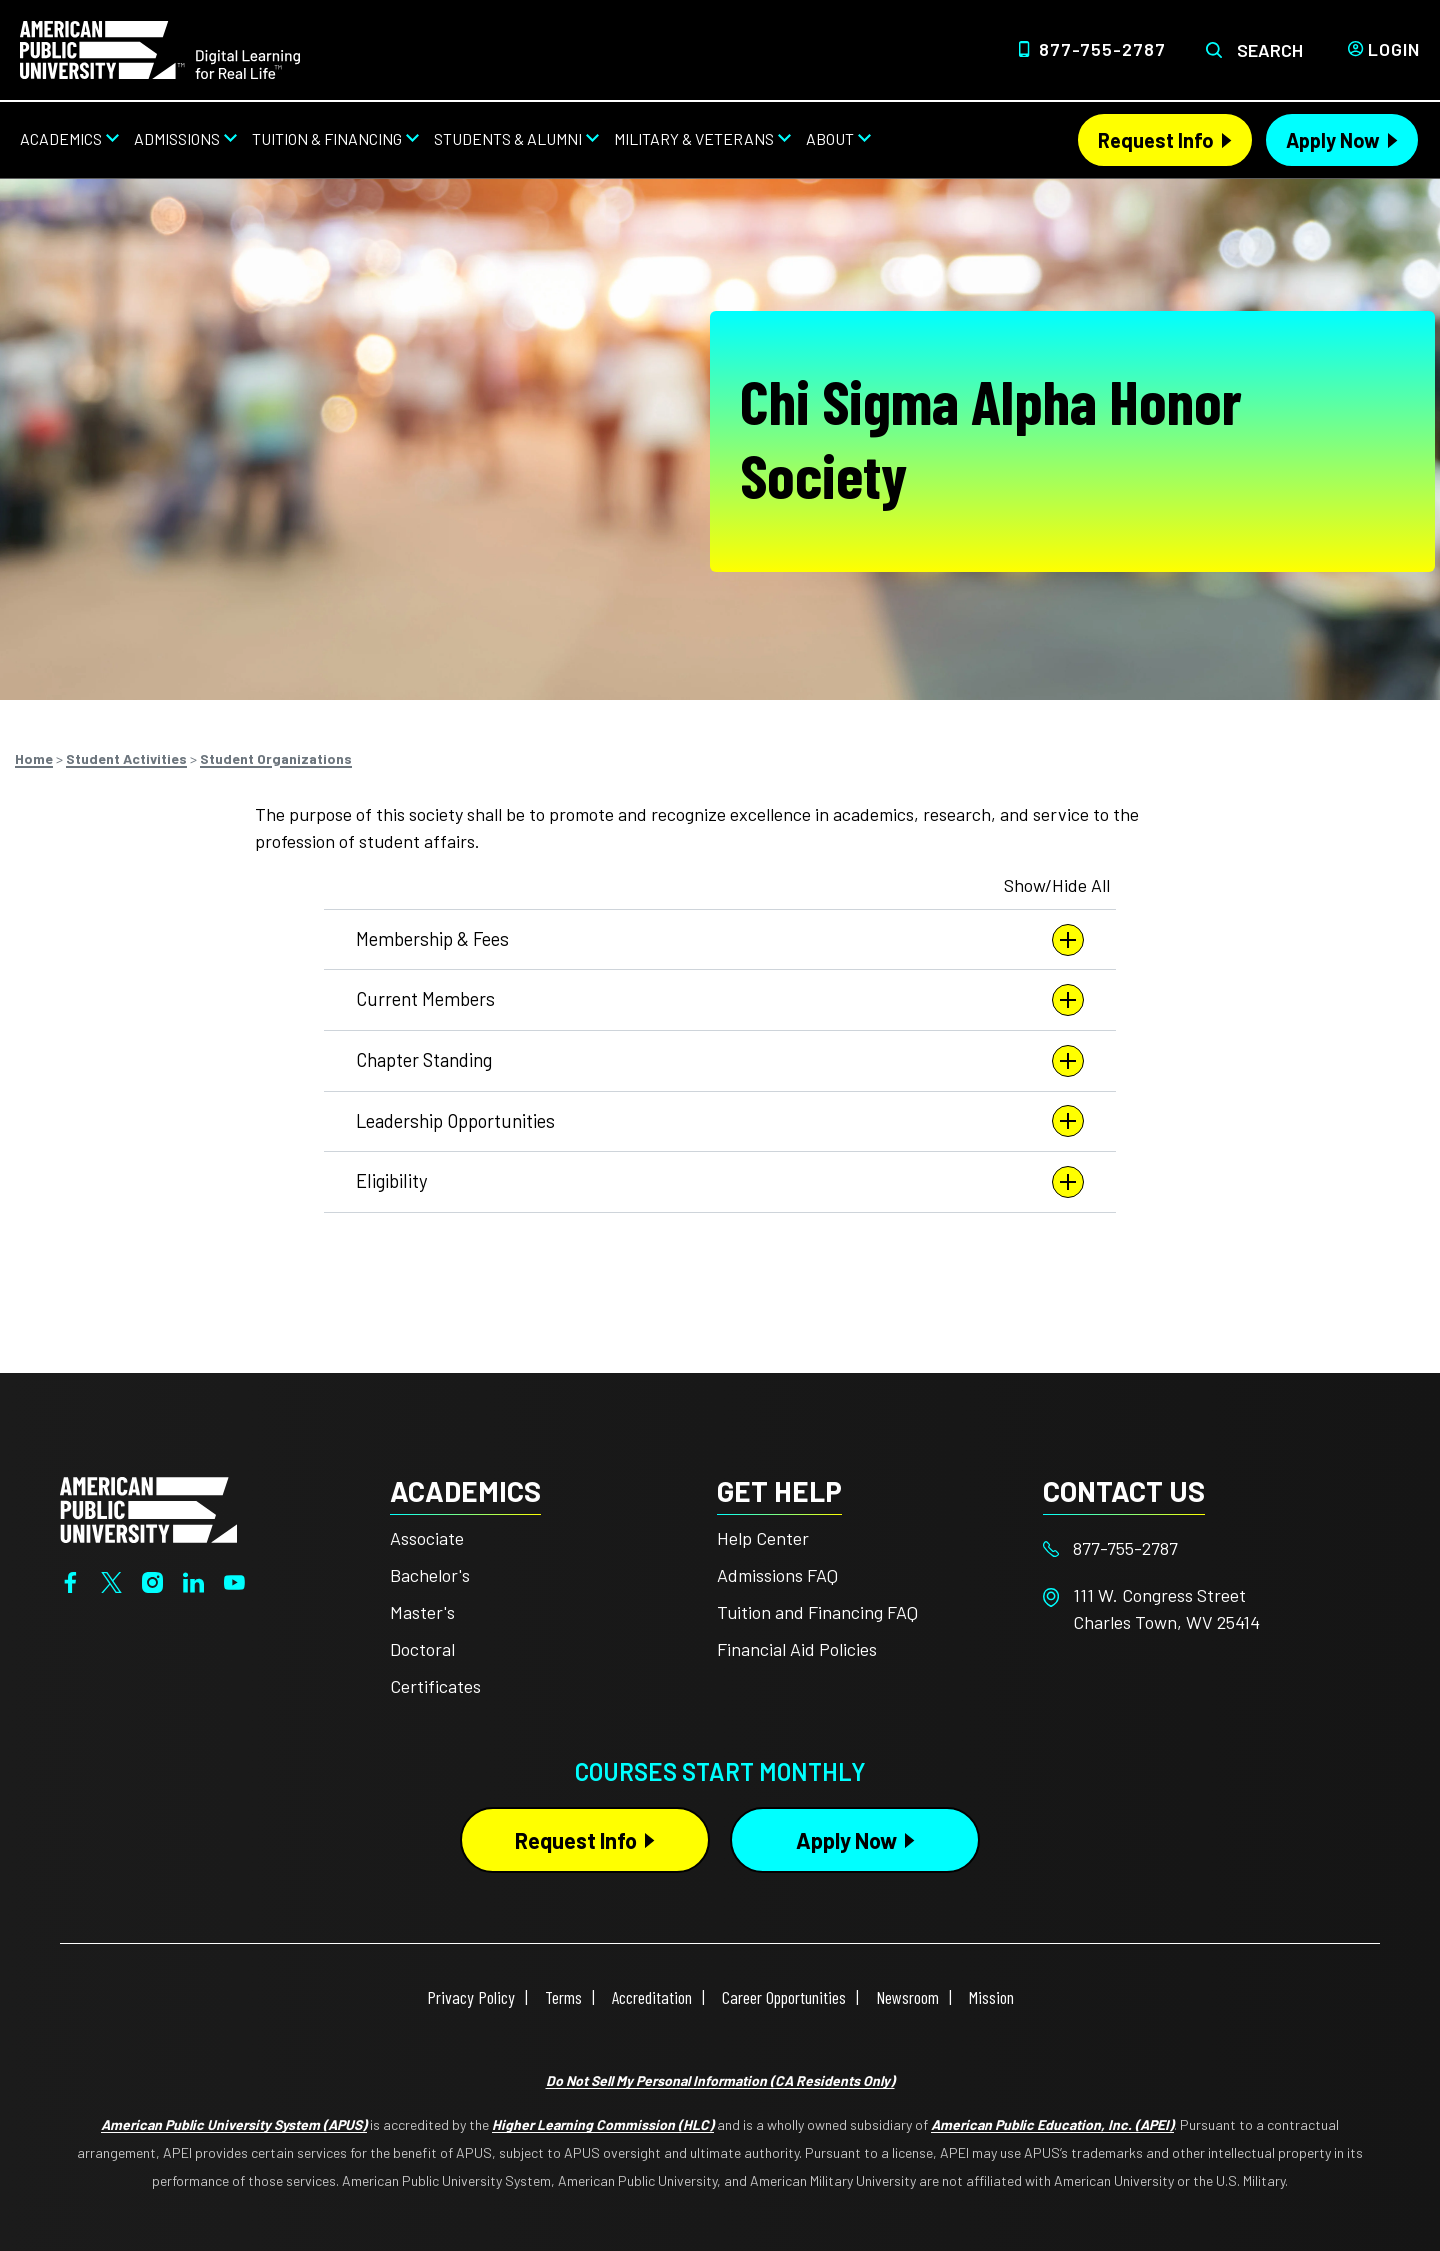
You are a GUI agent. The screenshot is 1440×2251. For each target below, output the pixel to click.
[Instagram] (152, 1580)
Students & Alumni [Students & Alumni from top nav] (508, 138)
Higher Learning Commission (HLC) (603, 2124)
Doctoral (422, 1649)
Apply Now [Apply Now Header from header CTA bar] (1333, 140)
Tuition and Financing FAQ (817, 1612)
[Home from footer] (148, 1507)
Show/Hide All (1057, 885)
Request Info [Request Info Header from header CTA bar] (1156, 140)
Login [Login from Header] (1394, 49)
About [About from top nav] (830, 138)
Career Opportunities (784, 1997)
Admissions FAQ (777, 1575)
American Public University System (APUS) (234, 2124)
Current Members (720, 1000)
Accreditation (652, 1997)
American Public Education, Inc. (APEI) (1052, 2124)
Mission (991, 1997)
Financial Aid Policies (797, 1649)
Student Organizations (276, 758)
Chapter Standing (720, 1061)
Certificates (435, 1686)
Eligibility (720, 1182)
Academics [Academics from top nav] (61, 138)
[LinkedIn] (193, 1580)
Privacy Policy (471, 1997)
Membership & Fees (720, 940)
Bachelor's (430, 1575)
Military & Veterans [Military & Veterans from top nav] (694, 138)
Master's (422, 1612)
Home (34, 758)
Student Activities (126, 758)
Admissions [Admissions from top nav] (177, 138)
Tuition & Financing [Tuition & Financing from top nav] (327, 138)
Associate (427, 1538)
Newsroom (907, 1997)
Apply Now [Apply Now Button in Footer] (846, 1840)
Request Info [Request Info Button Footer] (576, 1840)
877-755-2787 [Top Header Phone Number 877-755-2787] (1102, 49)
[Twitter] (111, 1580)
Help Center (763, 1538)
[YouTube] (234, 1580)
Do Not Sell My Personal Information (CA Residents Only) (720, 2080)
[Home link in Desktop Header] (160, 48)
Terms (563, 1997)
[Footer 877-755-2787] (1206, 1548)
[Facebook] (70, 1580)
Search (1270, 50)
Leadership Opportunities (720, 1121)
